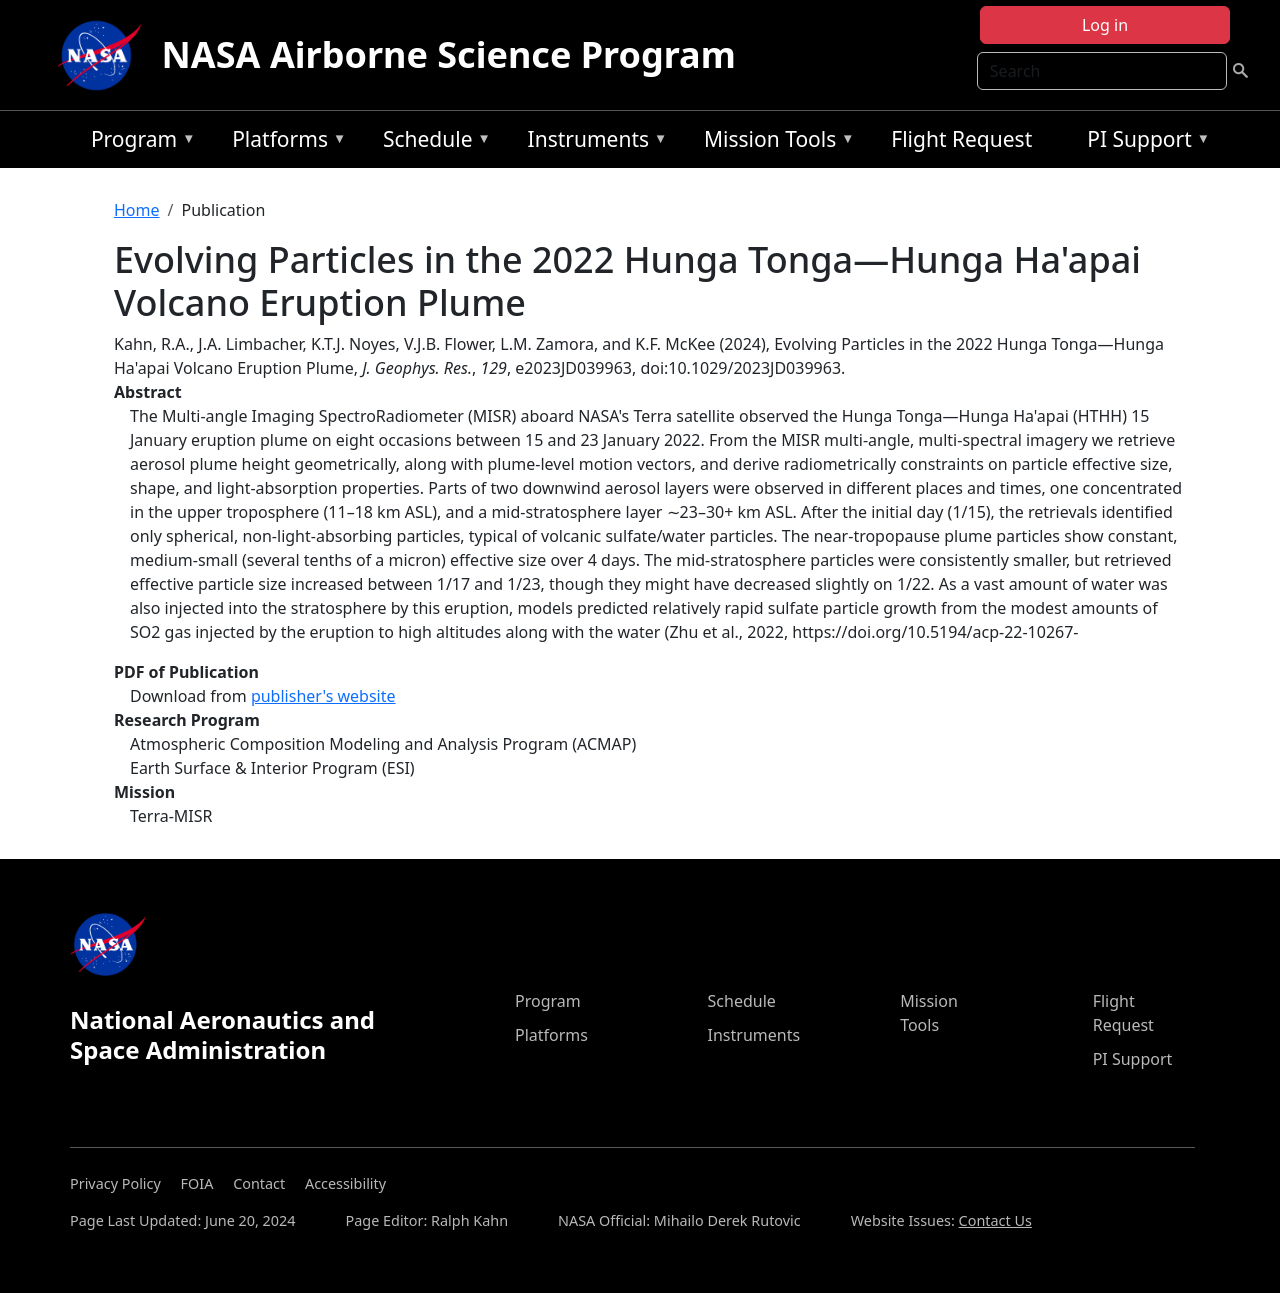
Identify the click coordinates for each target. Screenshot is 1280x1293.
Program (138, 142)
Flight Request (961, 139)
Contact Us (995, 1220)
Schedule (432, 142)
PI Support (1143, 142)
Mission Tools (774, 142)
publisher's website (323, 696)
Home (137, 210)
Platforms (284, 142)
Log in (1105, 25)
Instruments (593, 142)
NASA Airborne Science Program (449, 54)
